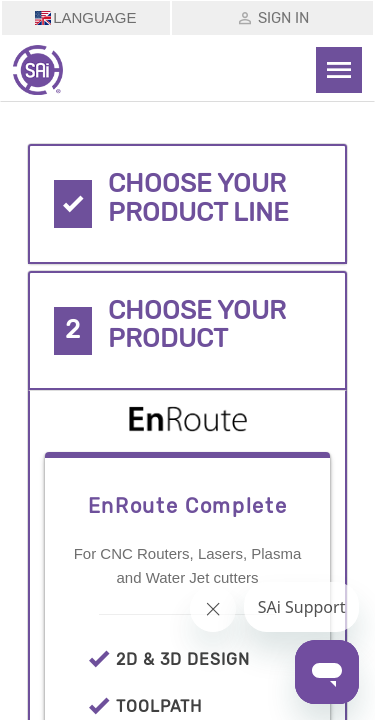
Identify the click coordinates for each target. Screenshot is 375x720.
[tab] (188, 204)
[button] (188, 204)
